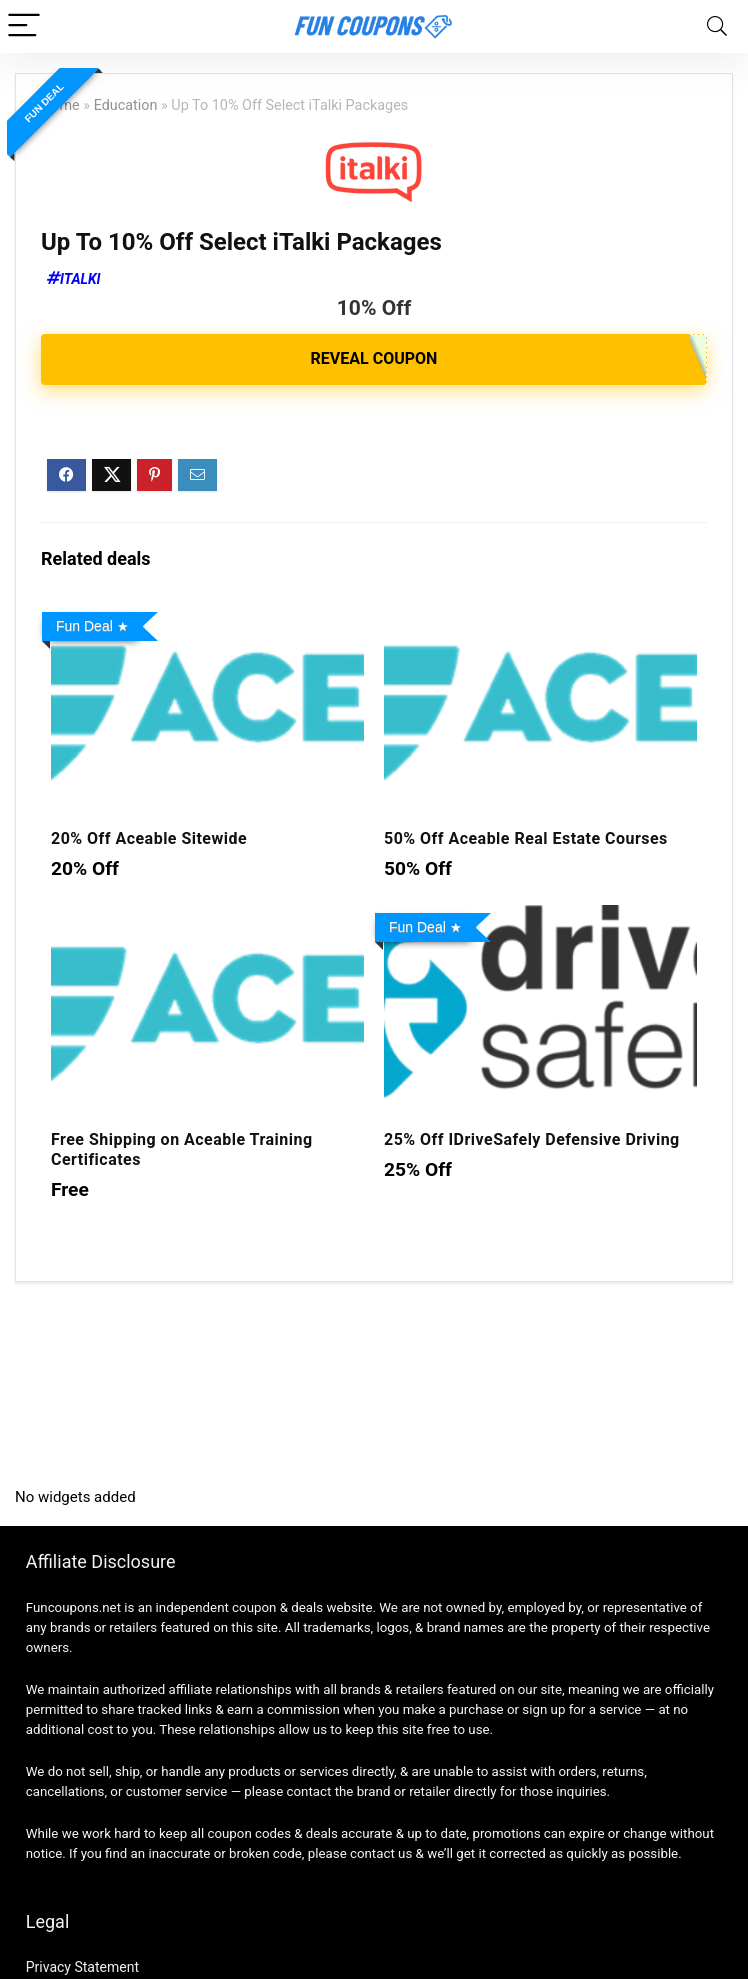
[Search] (717, 26)
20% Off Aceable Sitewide (149, 838)
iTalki (80, 279)
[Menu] (24, 26)
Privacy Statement (82, 1967)
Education (126, 105)
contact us (381, 1853)
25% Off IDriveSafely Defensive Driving (532, 1139)
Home (60, 105)
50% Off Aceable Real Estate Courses (526, 838)
